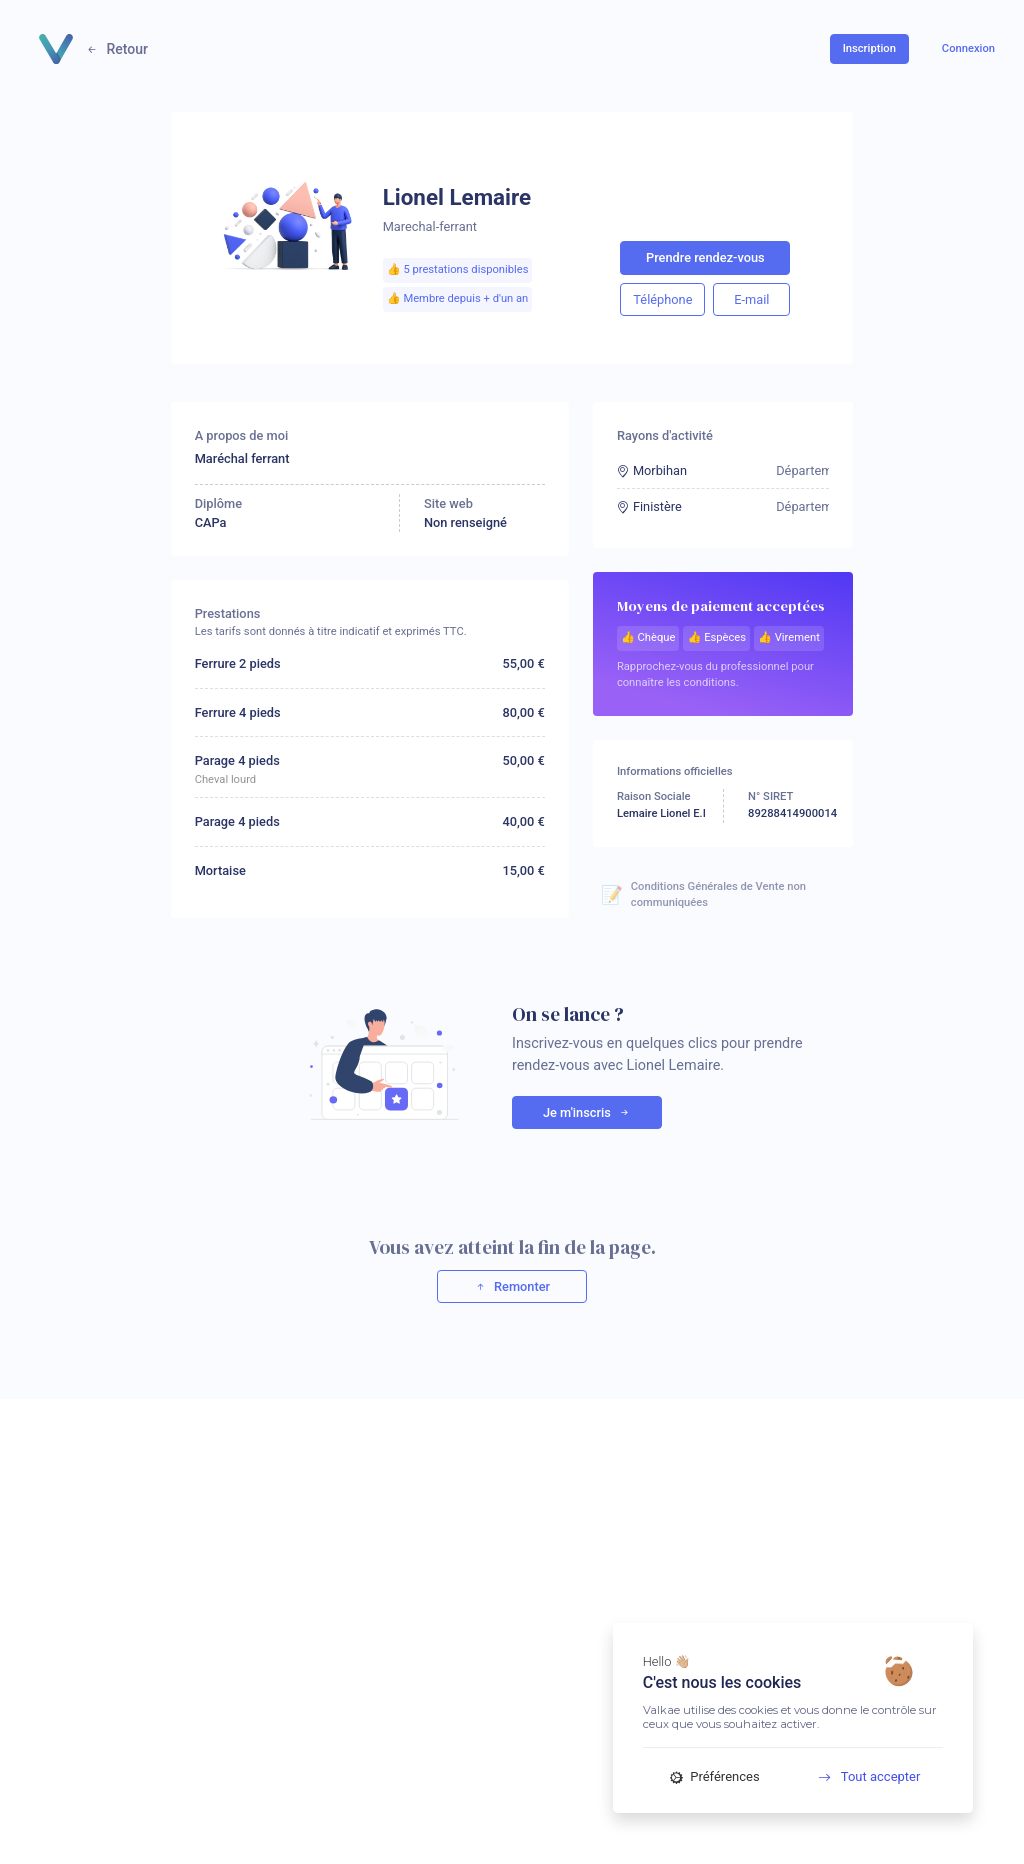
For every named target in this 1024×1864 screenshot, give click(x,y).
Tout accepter (862, 1776)
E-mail (751, 299)
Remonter (512, 1286)
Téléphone (662, 299)
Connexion (968, 48)
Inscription (869, 48)
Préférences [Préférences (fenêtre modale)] (715, 1776)
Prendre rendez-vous (705, 257)
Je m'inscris (587, 1112)
